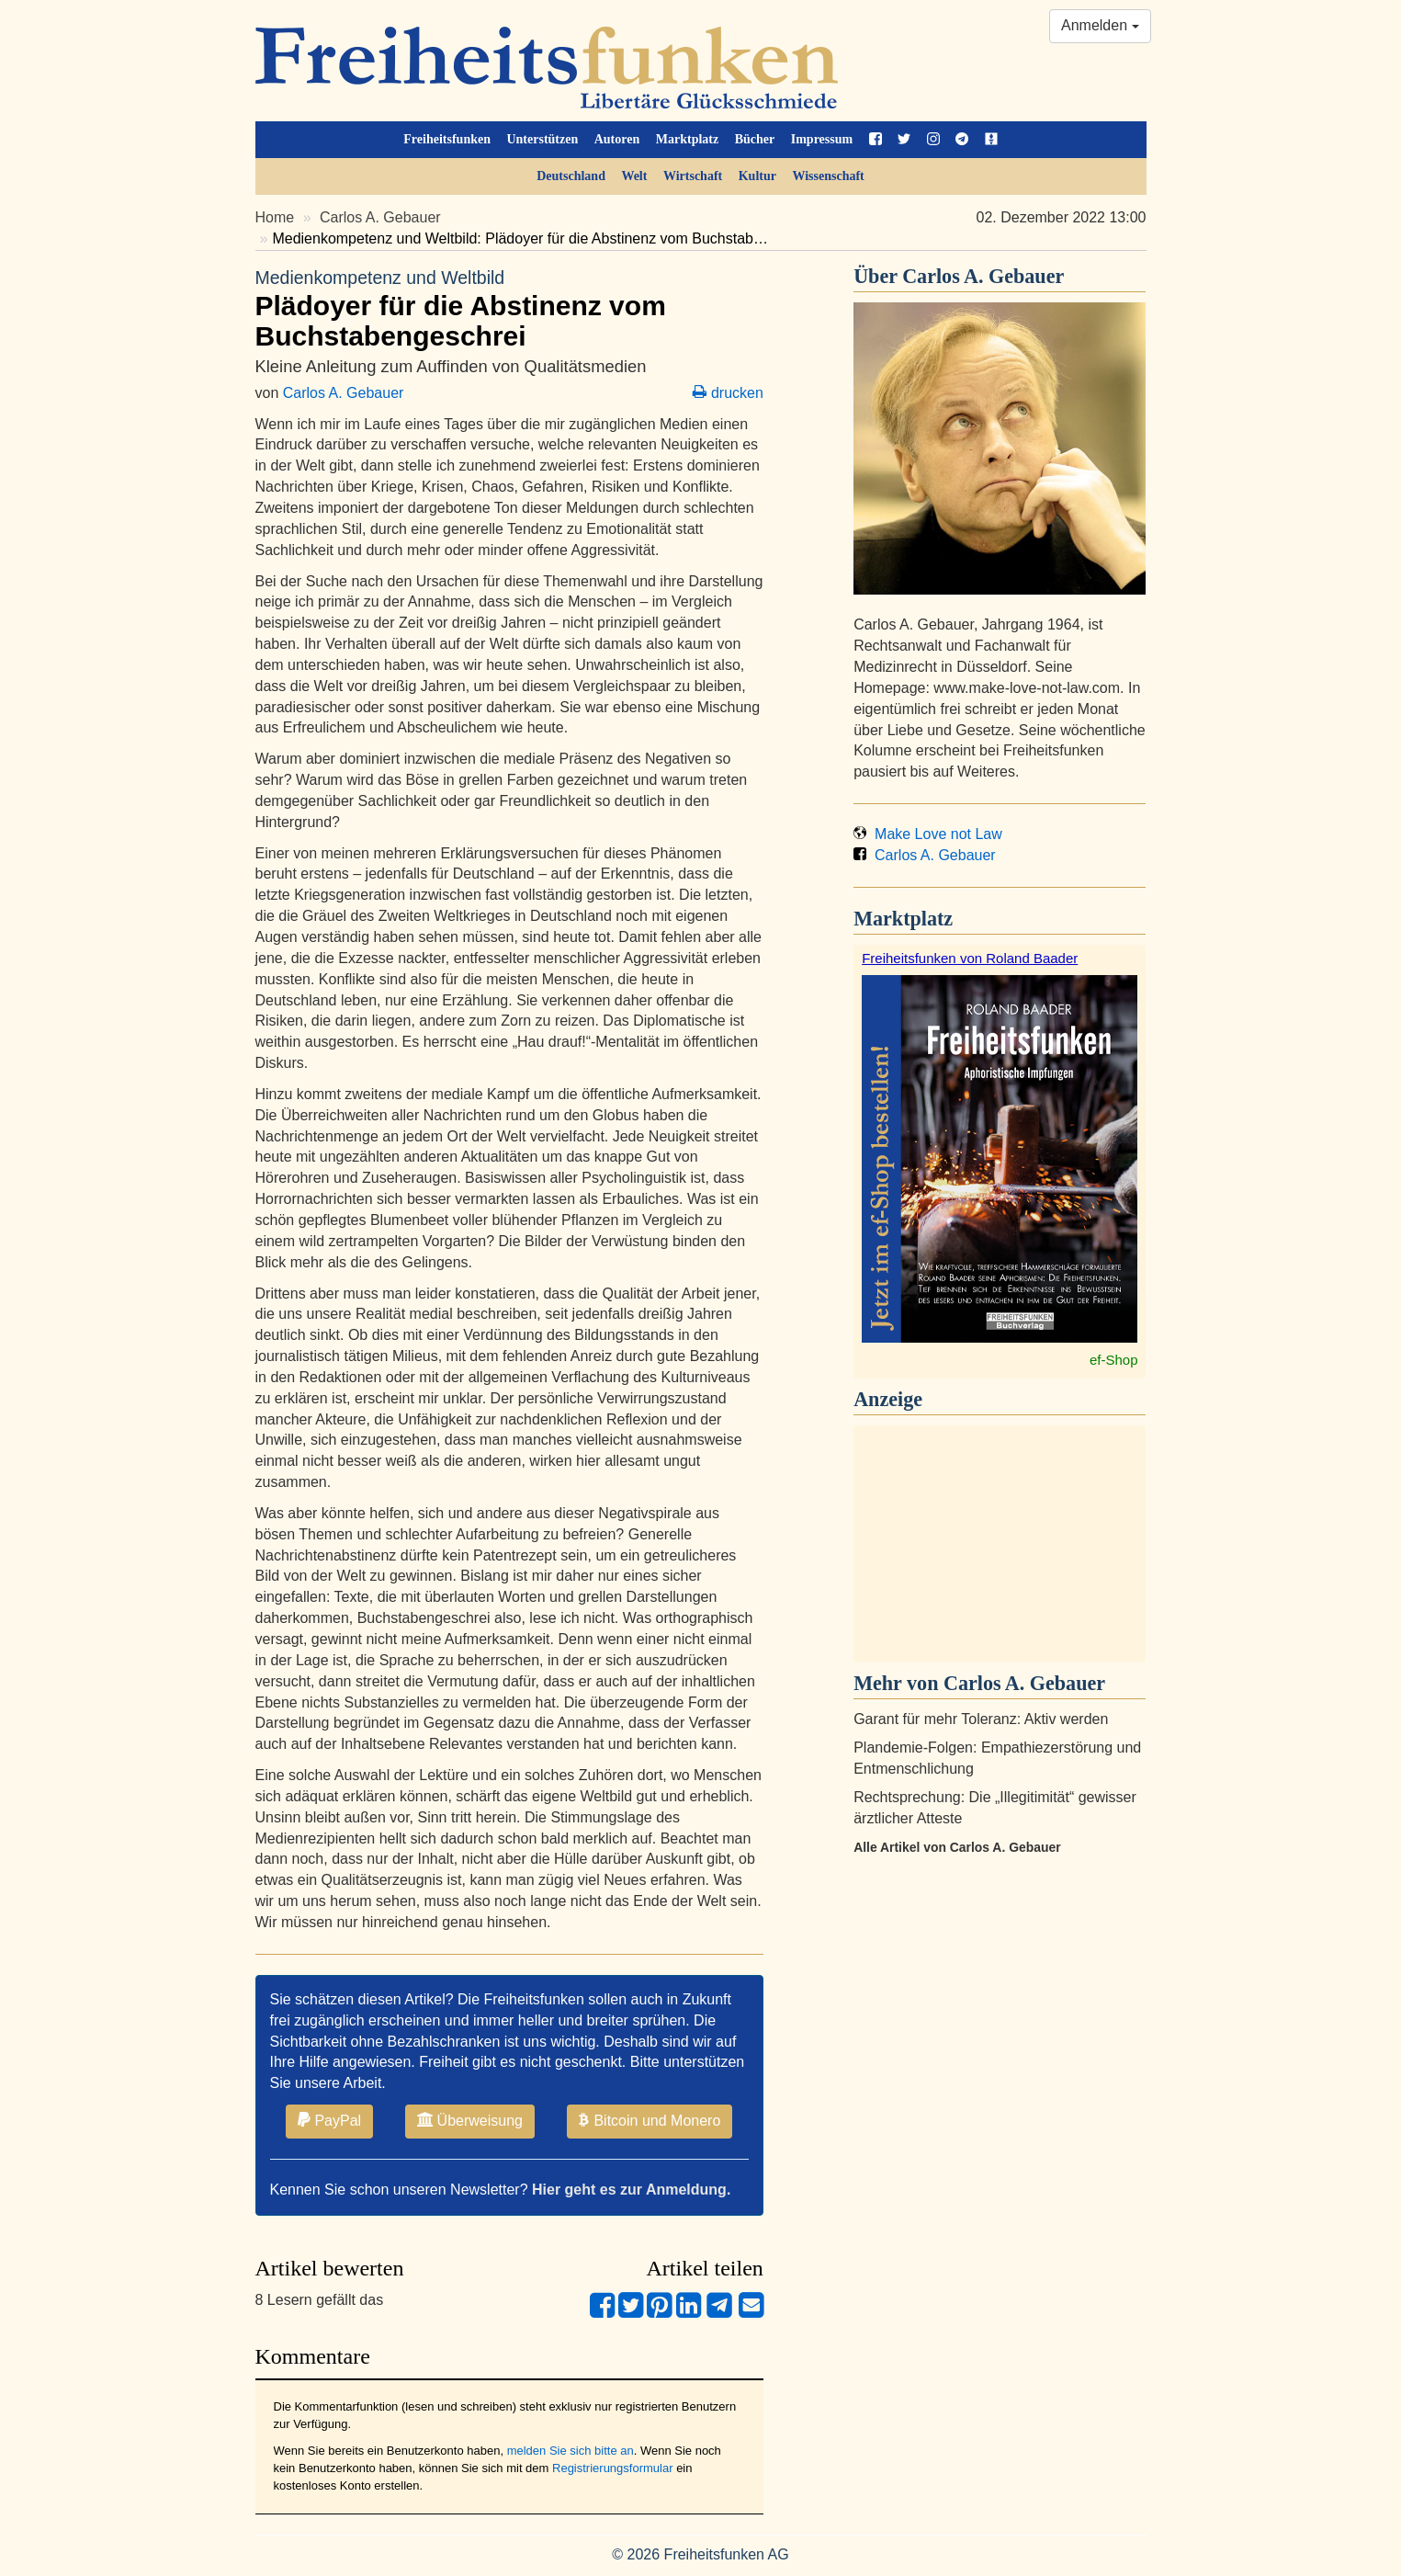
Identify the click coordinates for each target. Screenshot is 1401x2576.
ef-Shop (1114, 1359)
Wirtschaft (692, 176)
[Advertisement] (999, 1544)
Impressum (822, 139)
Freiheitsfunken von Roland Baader (970, 958)
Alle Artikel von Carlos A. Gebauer (956, 1847)
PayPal (329, 2120)
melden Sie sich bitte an (570, 2450)
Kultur (757, 176)
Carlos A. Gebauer (380, 217)
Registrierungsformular (612, 2468)
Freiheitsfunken (447, 139)
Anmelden (1100, 25)
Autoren (617, 139)
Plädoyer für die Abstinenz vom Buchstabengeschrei (509, 308)
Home (275, 217)
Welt (634, 176)
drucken (728, 393)
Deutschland (571, 176)
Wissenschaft (828, 176)
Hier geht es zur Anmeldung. (631, 2189)
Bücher (755, 139)
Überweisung (470, 2120)
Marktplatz (687, 139)
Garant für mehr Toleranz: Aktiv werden (980, 1719)
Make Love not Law (927, 834)
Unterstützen (542, 139)
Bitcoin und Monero (649, 2120)
